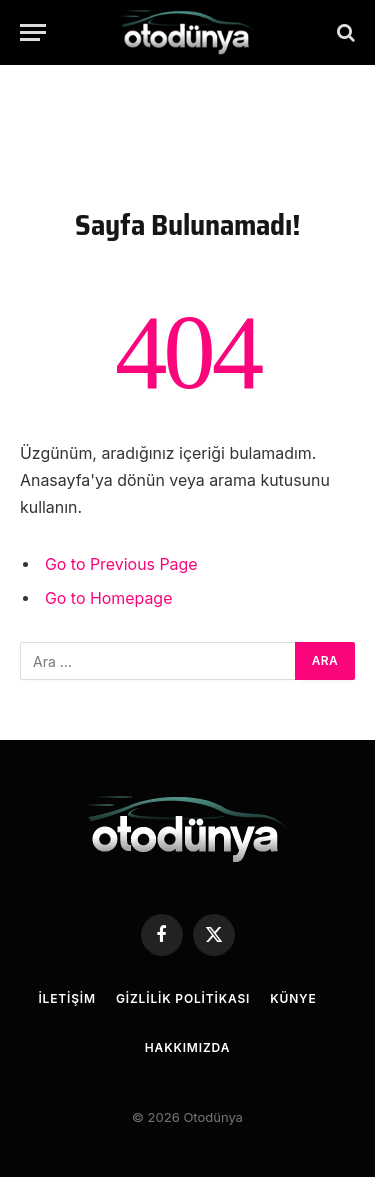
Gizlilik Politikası (183, 998)
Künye (293, 998)
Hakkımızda (187, 1047)
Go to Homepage (108, 598)
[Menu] (33, 32)
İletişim (67, 998)
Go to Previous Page (121, 564)
